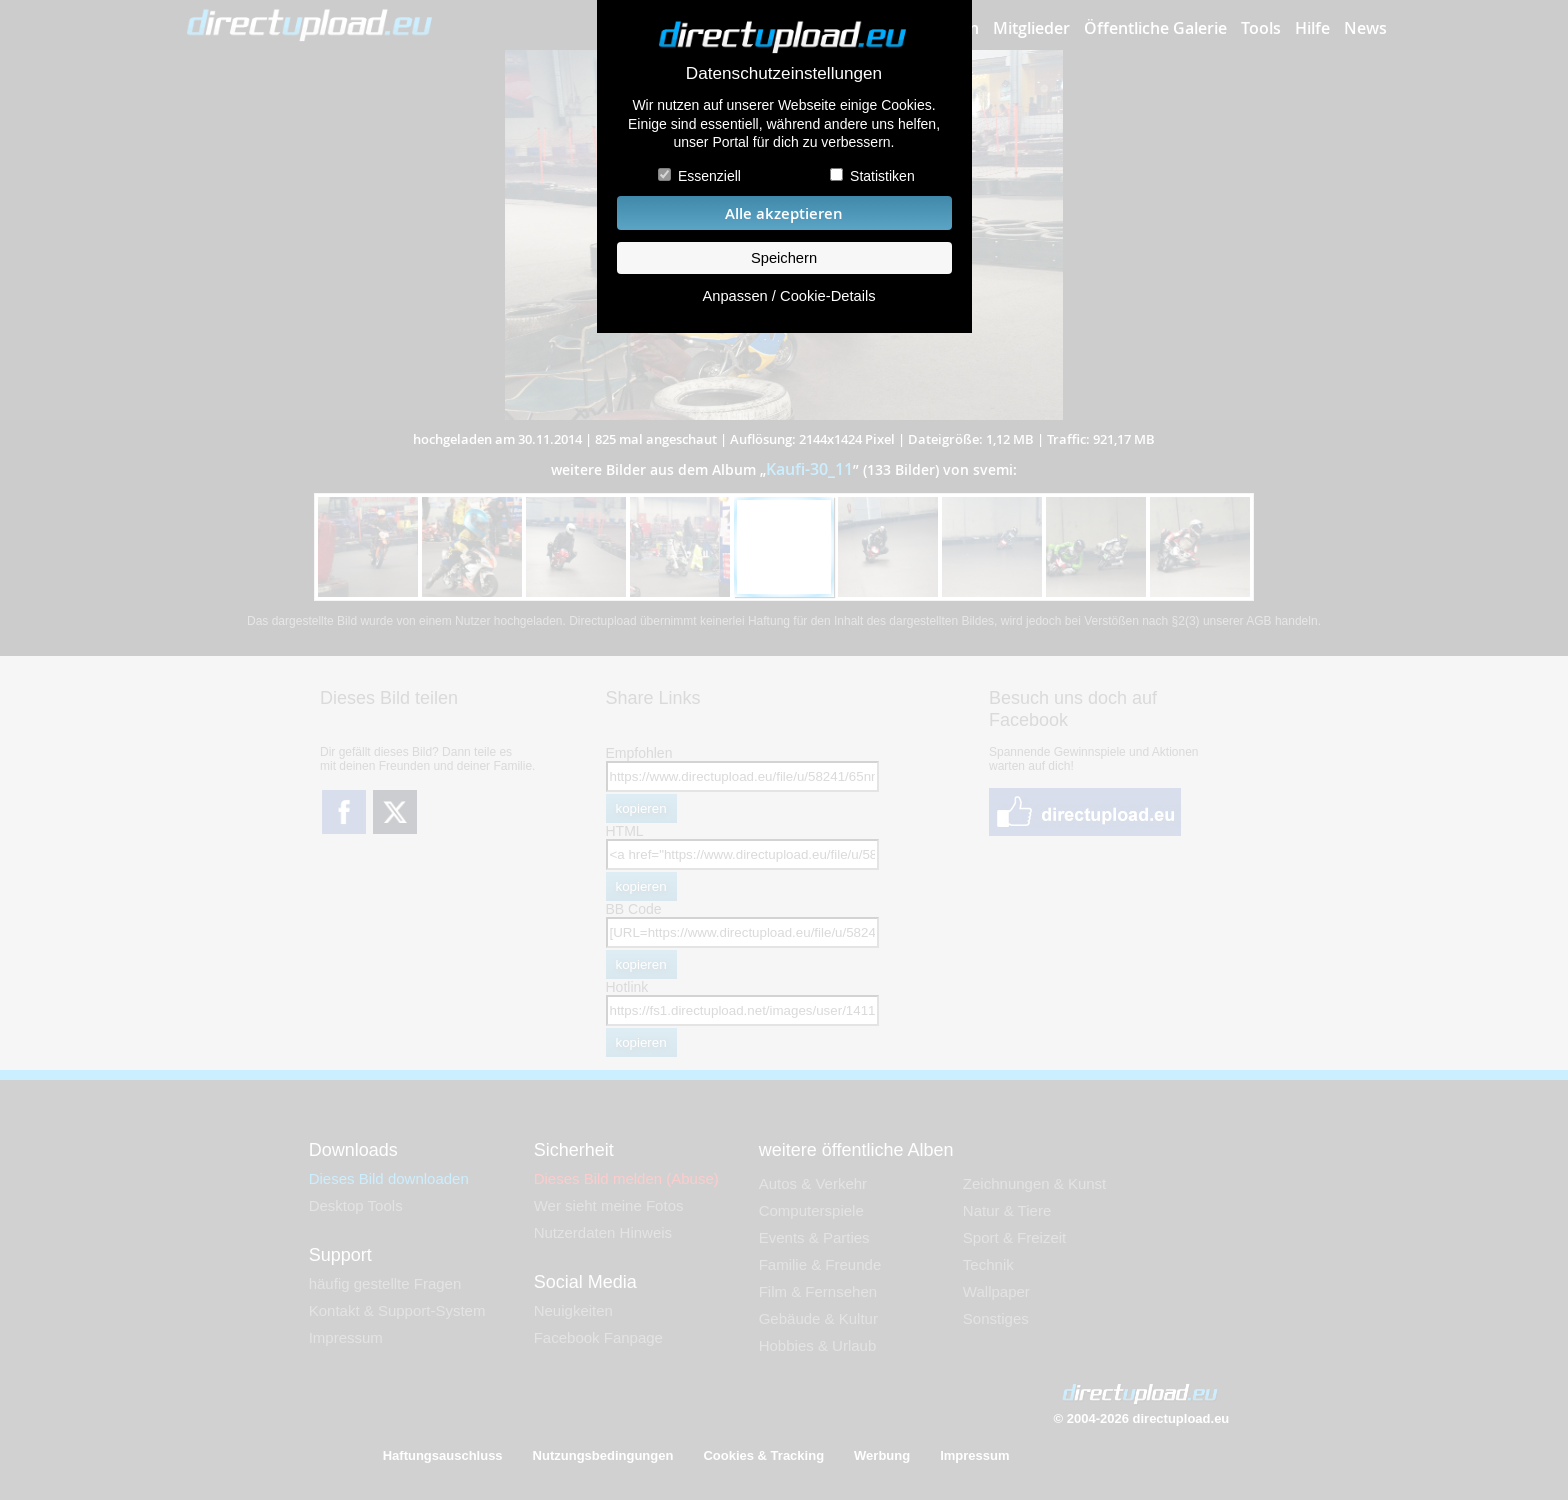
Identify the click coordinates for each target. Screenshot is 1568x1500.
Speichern (784, 258)
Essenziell (709, 176)
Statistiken (882, 176)
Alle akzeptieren (784, 213)
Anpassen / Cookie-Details (788, 296)
